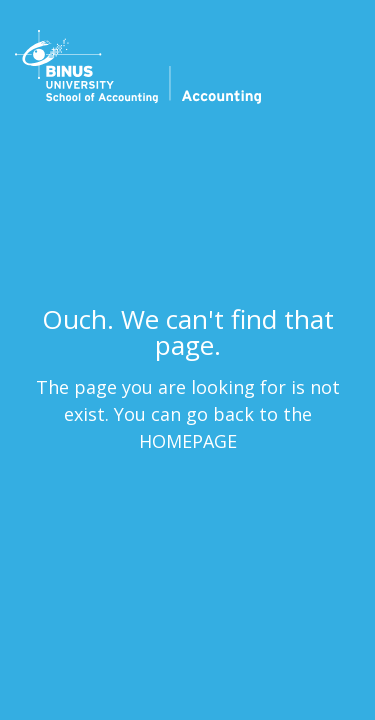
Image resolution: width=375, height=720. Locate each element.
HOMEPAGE (188, 440)
